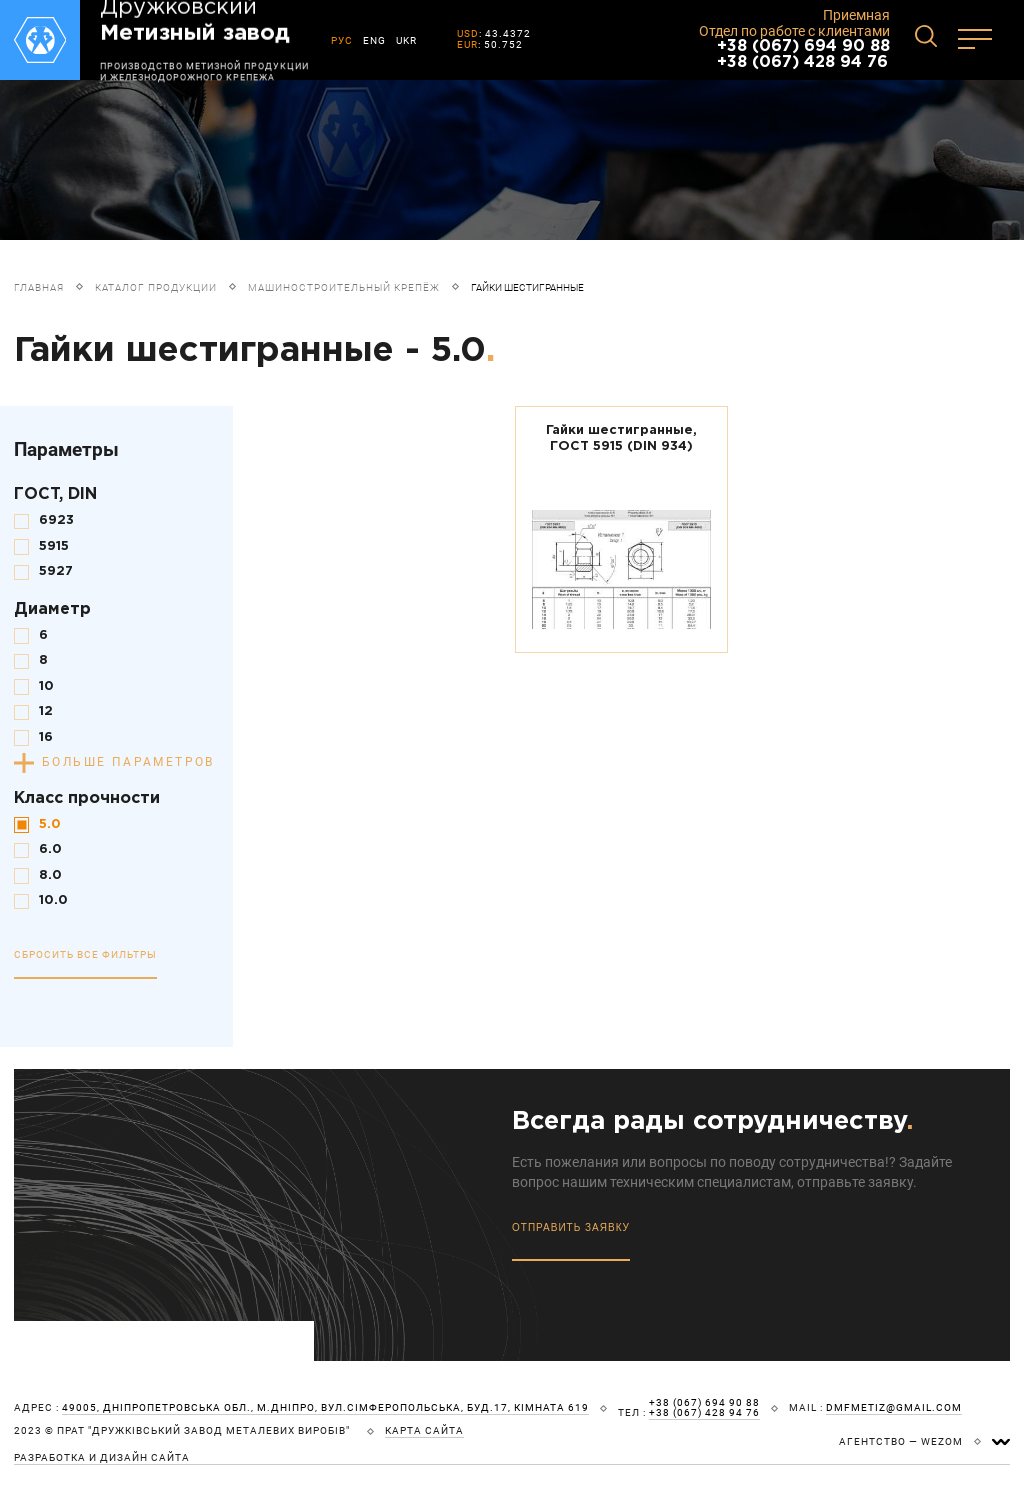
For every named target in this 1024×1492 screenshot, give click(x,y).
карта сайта (424, 1431)
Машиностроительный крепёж (344, 287)
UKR (406, 40)
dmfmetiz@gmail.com (894, 1408)
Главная (39, 287)
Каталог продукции (156, 287)
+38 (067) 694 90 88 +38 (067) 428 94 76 (803, 54)
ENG (374, 40)
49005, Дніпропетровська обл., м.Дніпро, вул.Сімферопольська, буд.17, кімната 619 (325, 1408)
